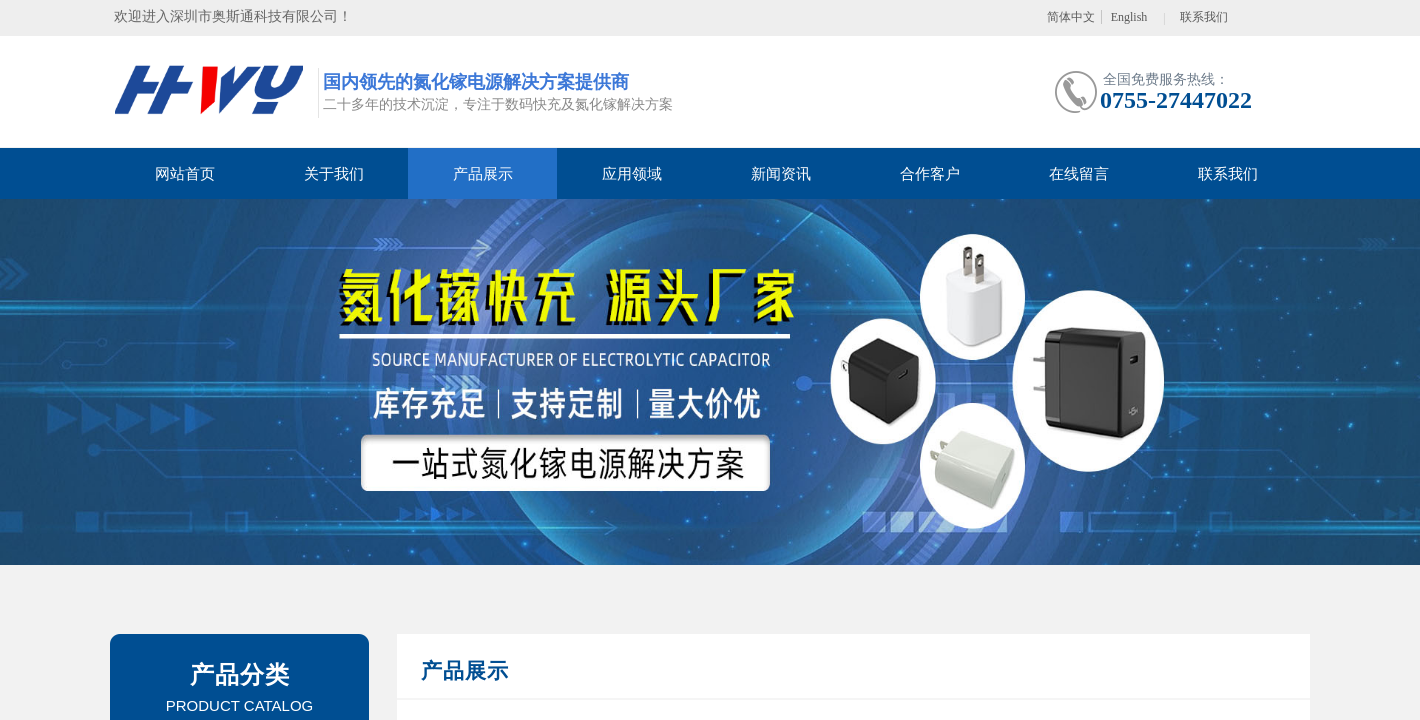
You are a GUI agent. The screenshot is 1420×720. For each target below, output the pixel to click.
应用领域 (632, 174)
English (1129, 17)
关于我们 (334, 174)
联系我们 (1228, 174)
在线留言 (1079, 174)
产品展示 (483, 174)
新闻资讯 (781, 174)
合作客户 (930, 174)
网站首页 (185, 174)
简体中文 (1071, 17)
